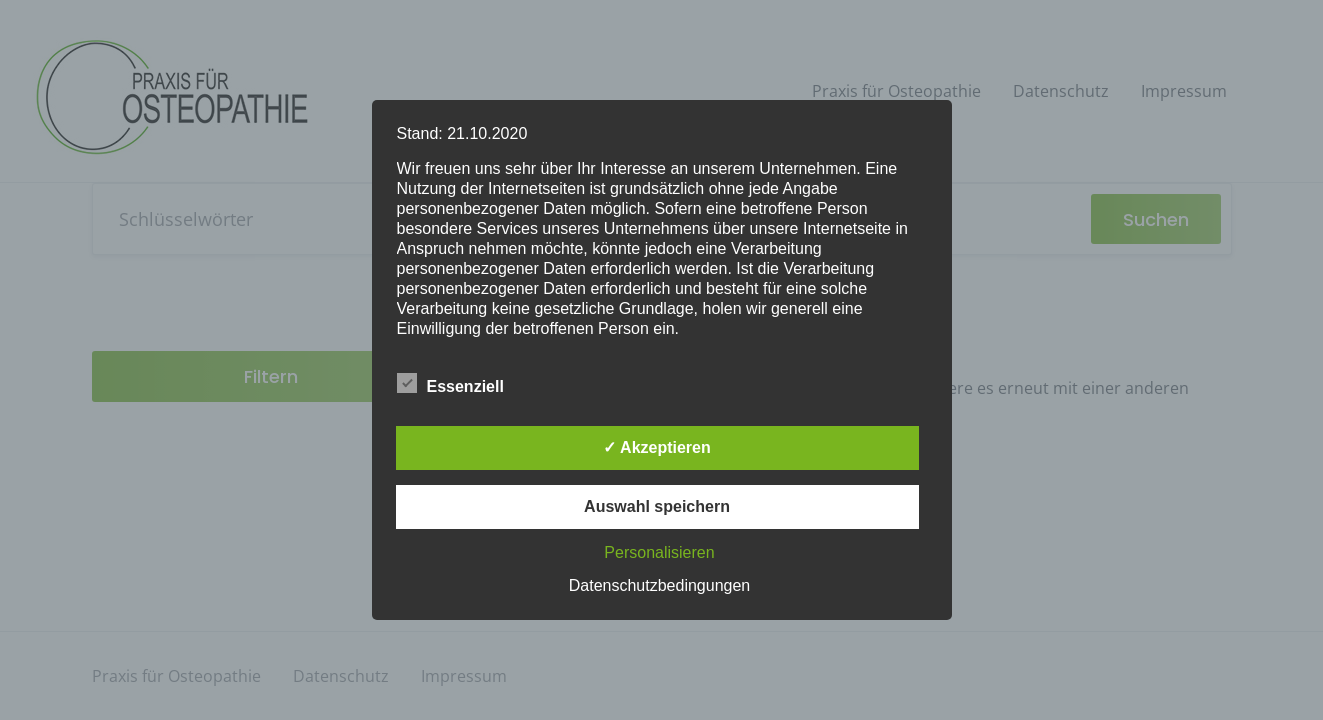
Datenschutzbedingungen (659, 585)
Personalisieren (659, 552)
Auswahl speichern (657, 506)
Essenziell (450, 383)
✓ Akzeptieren (657, 447)
